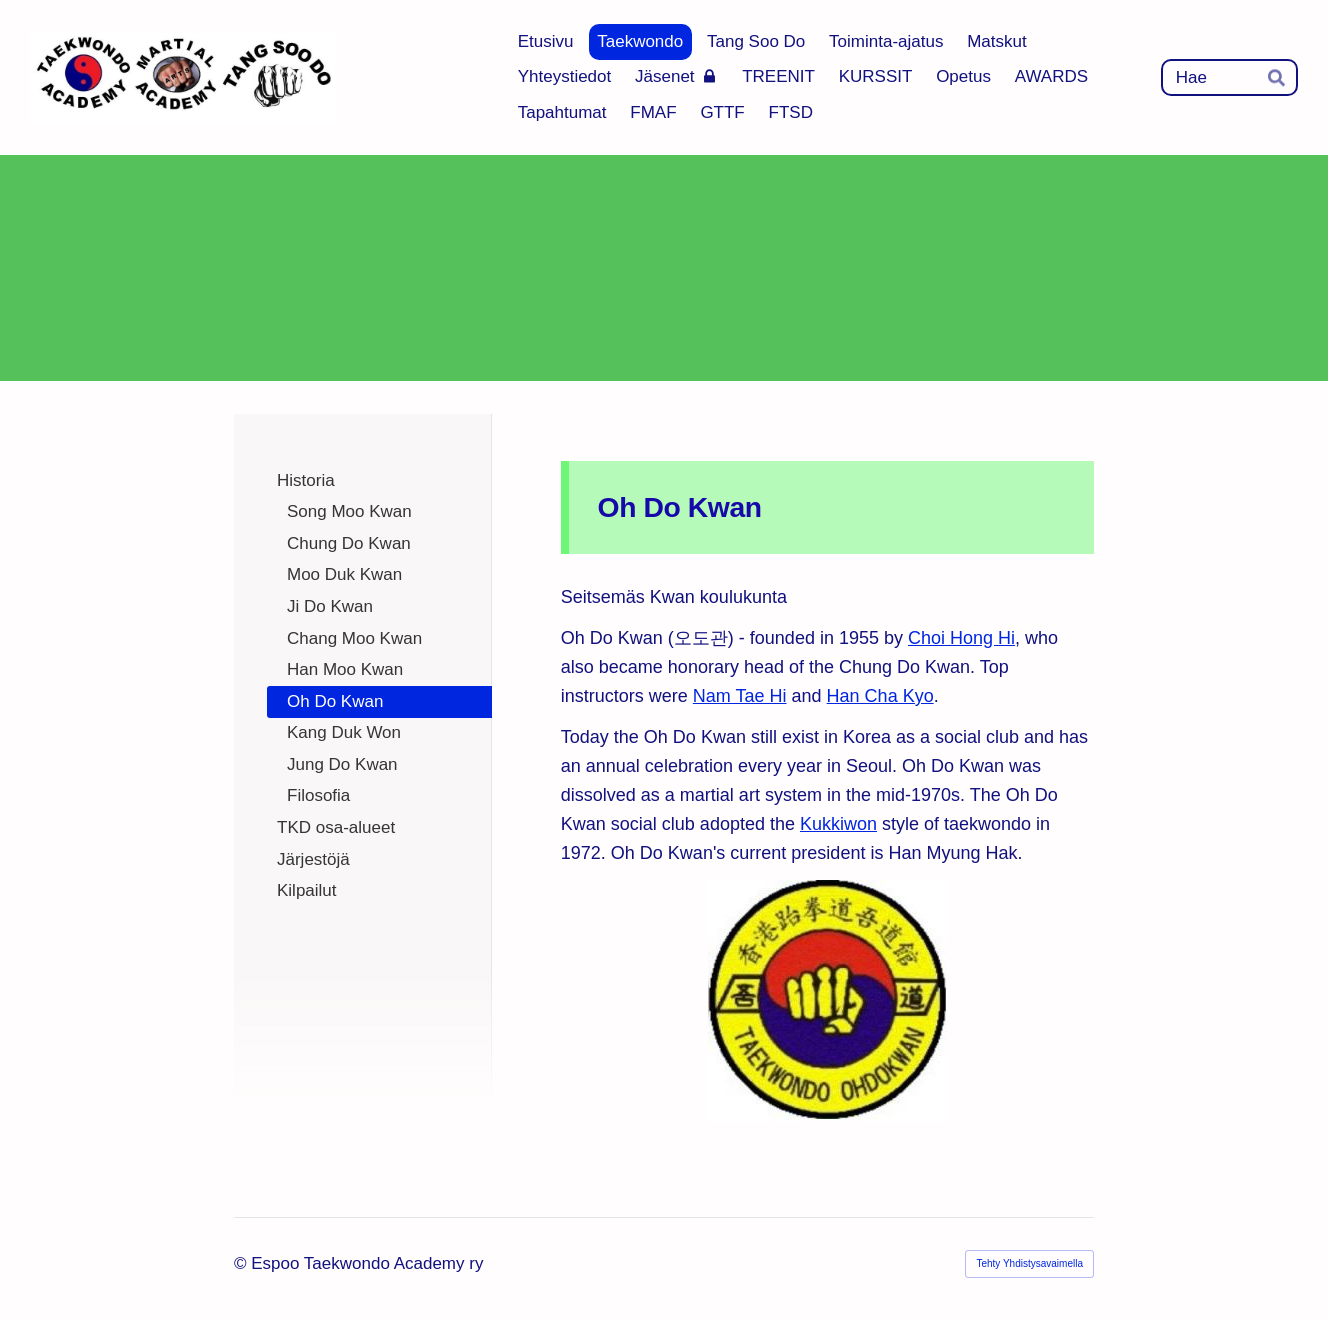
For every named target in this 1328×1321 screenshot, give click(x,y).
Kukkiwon (838, 824)
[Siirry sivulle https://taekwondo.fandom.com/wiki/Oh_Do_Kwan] (827, 1001)
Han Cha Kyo (880, 696)
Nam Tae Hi (740, 696)
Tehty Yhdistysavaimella (1029, 1263)
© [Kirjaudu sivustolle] (242, 1263)
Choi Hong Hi (961, 638)
